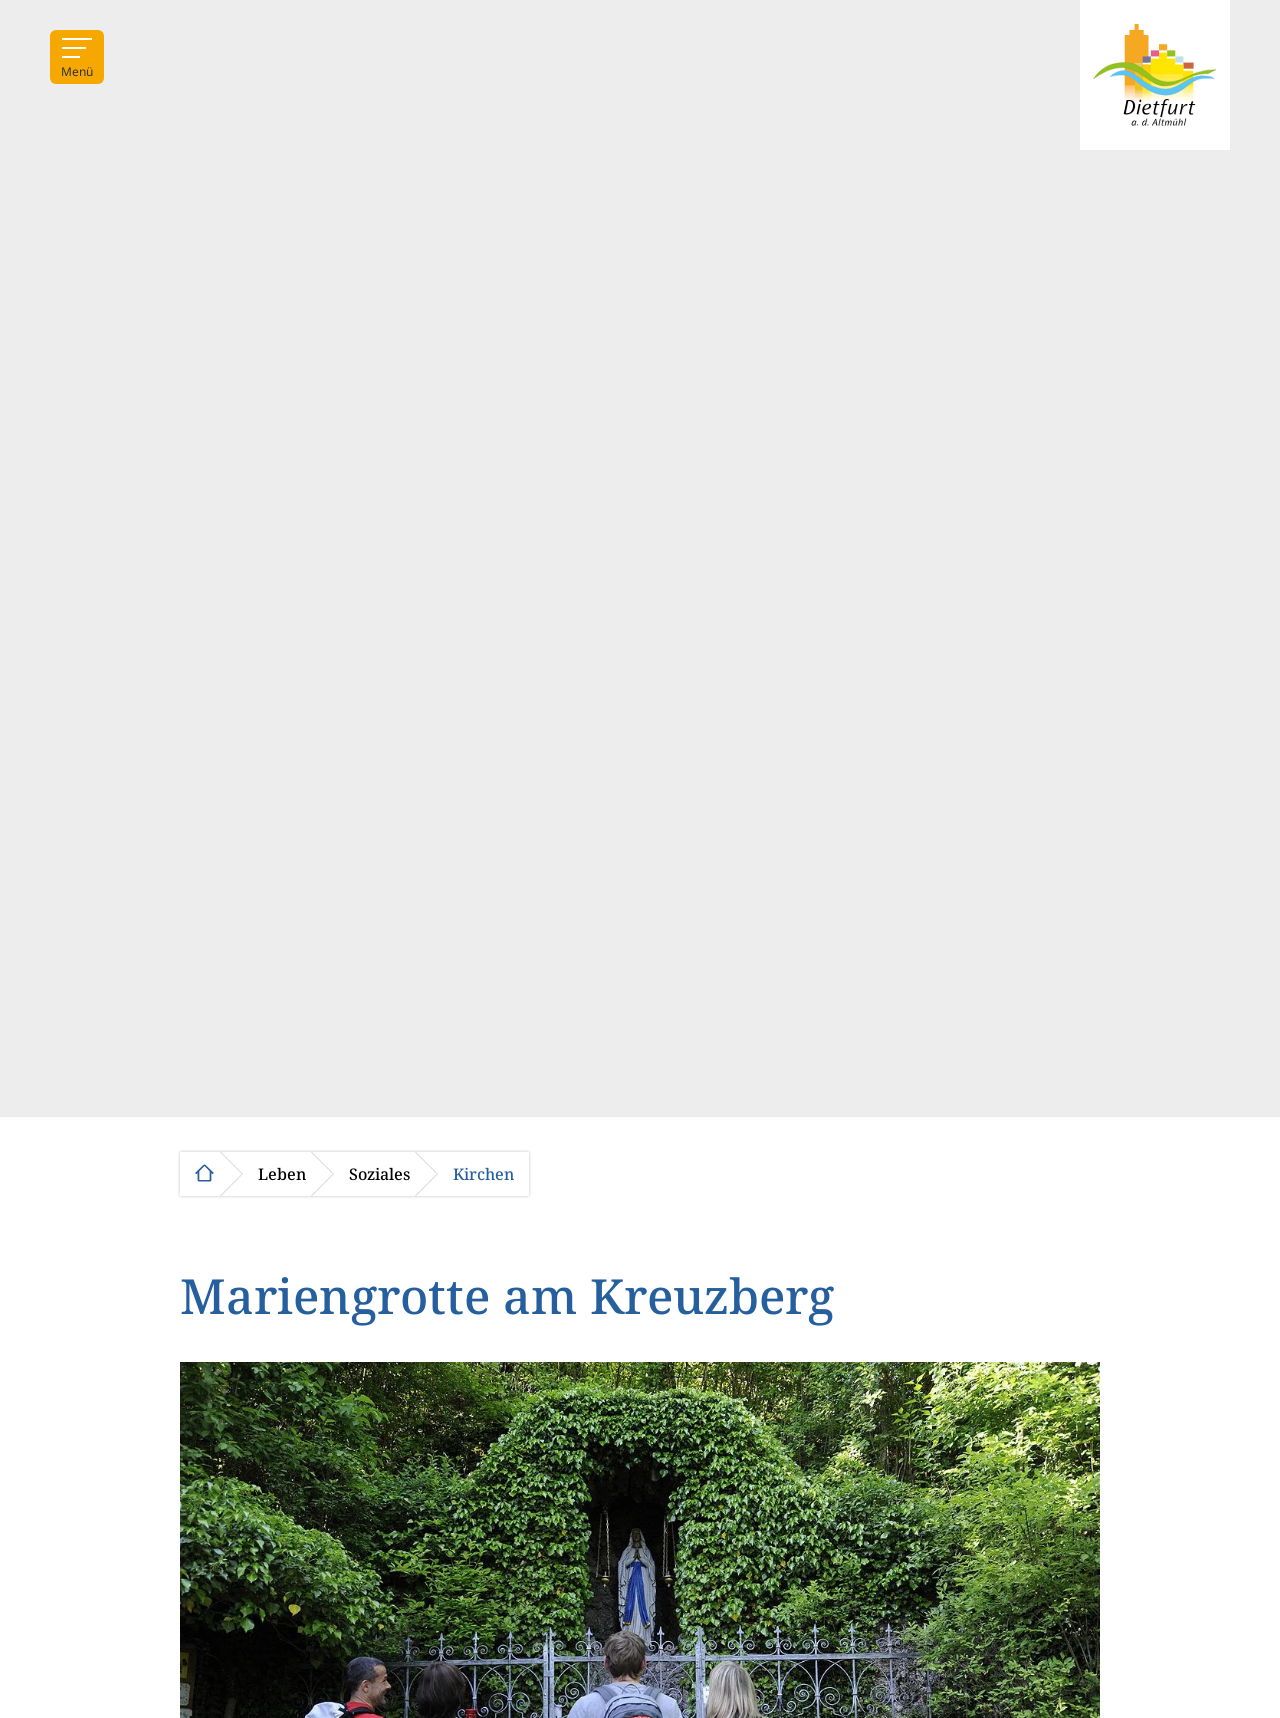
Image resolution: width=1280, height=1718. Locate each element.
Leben (282, 1174)
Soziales (379, 1174)
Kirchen (483, 1174)
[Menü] (77, 57)
